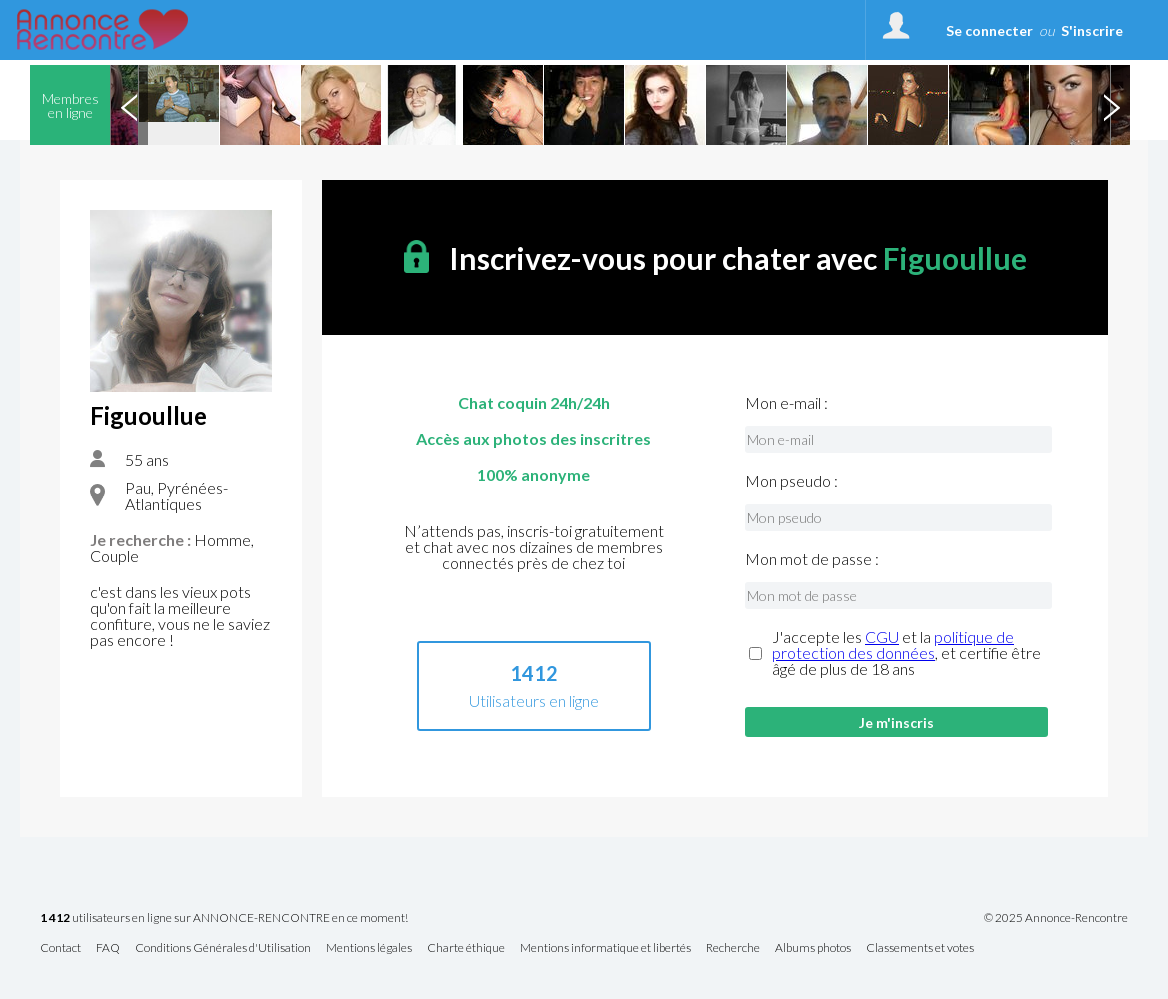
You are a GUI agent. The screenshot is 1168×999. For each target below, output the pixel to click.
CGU (882, 636)
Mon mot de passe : (812, 559)
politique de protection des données (893, 644)
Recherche (733, 948)
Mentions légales (369, 948)
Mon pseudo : (791, 481)
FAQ (108, 948)
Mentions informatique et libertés (605, 948)
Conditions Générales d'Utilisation (223, 948)
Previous (129, 105)
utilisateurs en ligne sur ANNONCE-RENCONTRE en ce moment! (224, 918)
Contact (60, 948)
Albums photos (813, 948)
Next (1111, 105)
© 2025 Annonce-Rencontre (1056, 918)
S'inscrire (1092, 30)
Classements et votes (920, 948)
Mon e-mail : (786, 403)
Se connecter (989, 30)
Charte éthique (466, 948)
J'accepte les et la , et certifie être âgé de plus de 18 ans (906, 653)
